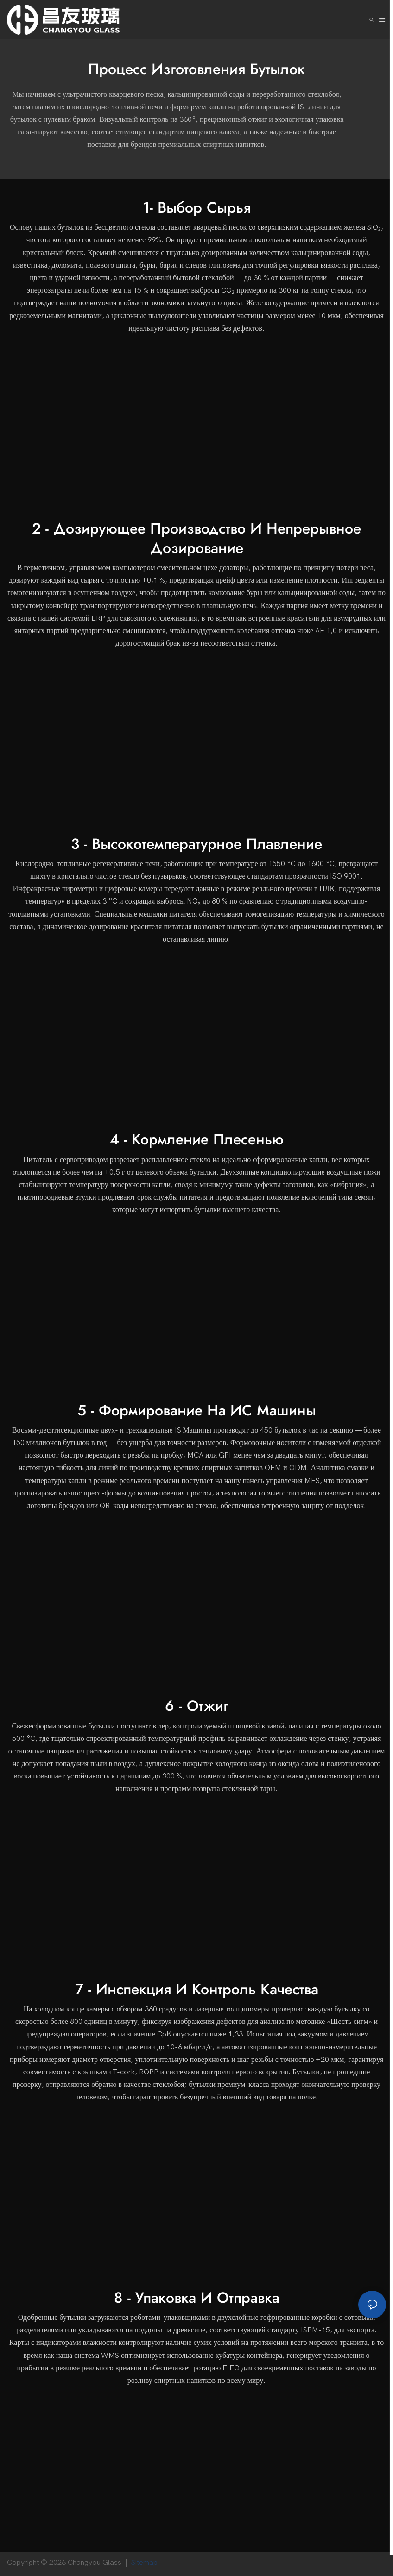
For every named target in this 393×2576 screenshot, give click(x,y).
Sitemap (146, 2562)
